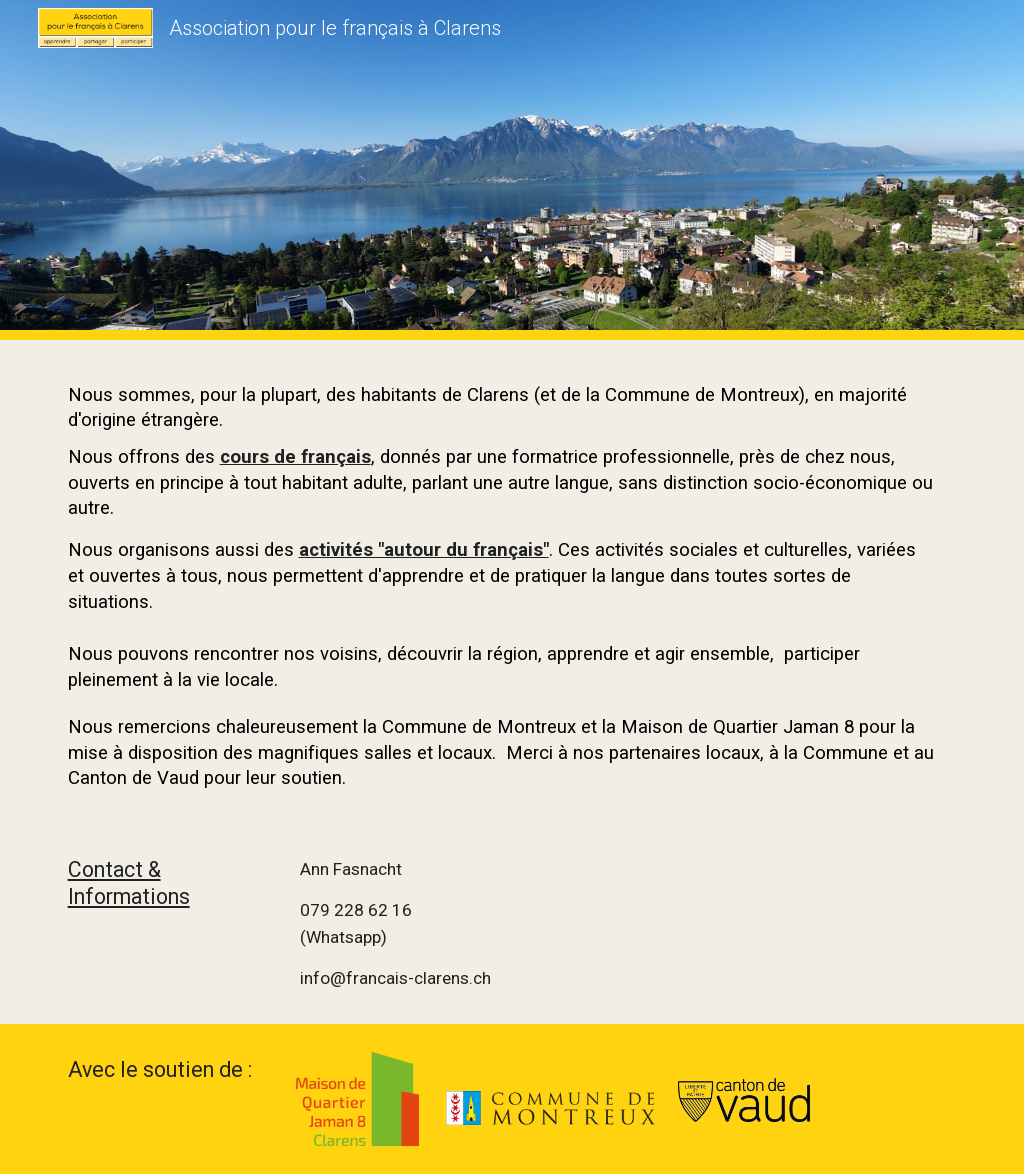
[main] (512, 582)
